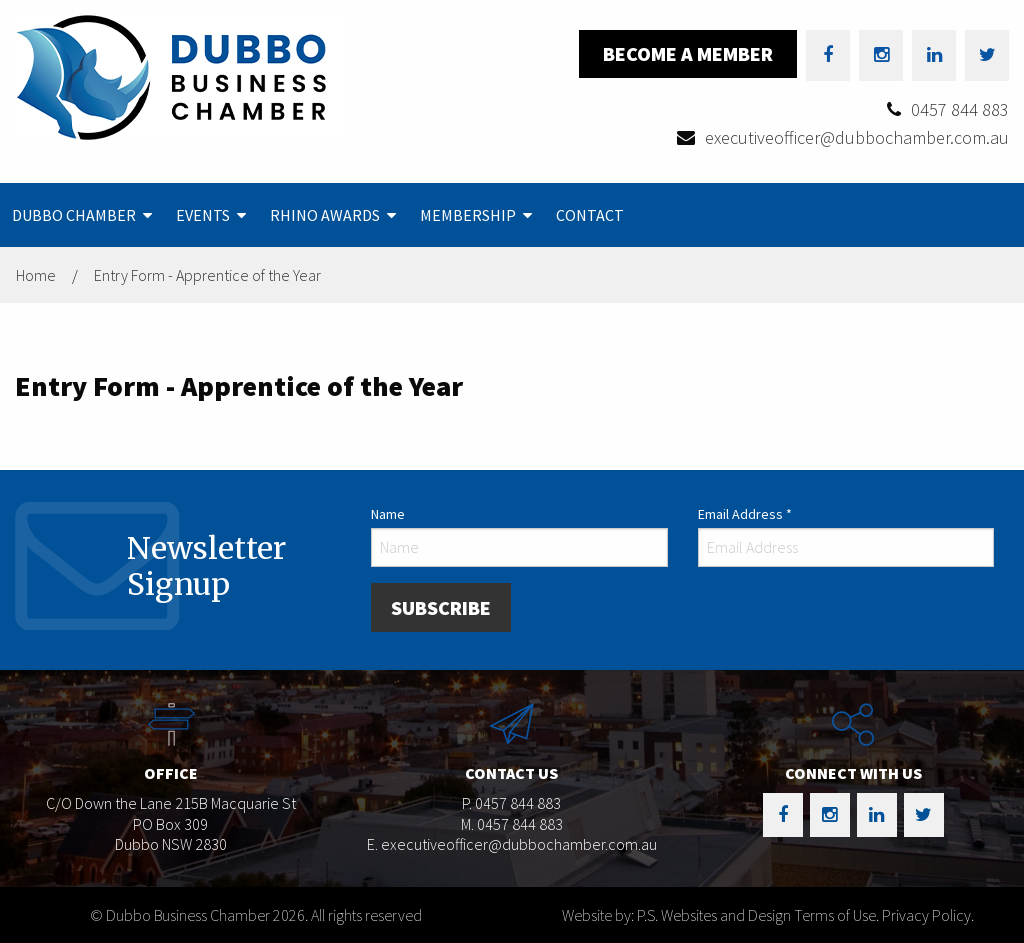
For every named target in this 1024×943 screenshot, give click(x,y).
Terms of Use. (836, 915)
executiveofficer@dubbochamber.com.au (857, 137)
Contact (590, 215)
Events (203, 215)
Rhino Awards (325, 215)
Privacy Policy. (928, 915)
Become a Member (688, 53)
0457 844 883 (960, 109)
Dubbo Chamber (74, 215)
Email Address (745, 514)
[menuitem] (82, 215)
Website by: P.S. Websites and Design (676, 915)
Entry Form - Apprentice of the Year (207, 275)
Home (36, 275)
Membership (468, 215)
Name (388, 514)
